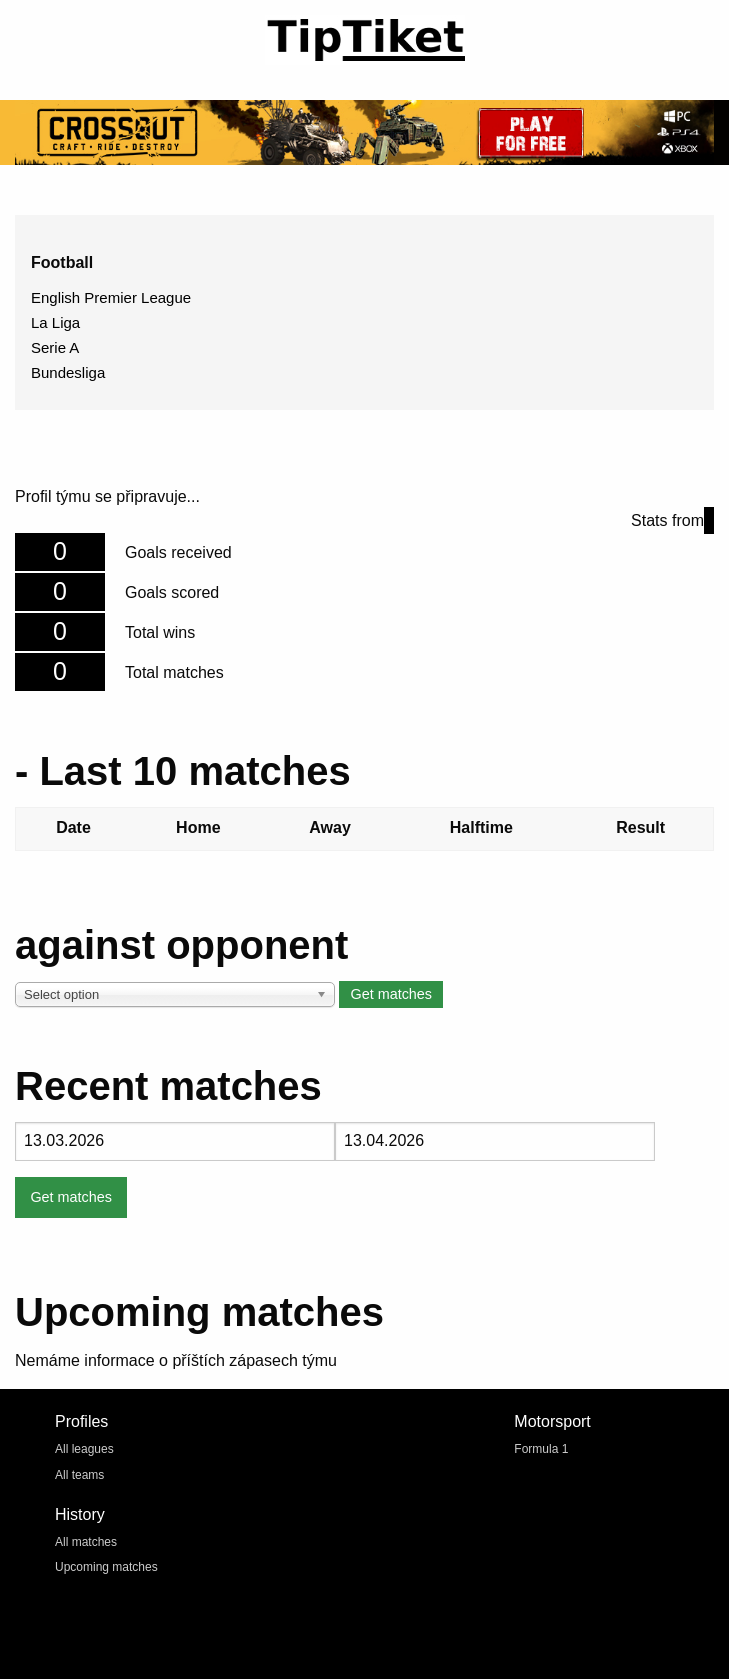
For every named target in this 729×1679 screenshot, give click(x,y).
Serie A (55, 347)
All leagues (84, 1449)
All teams (79, 1475)
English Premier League (111, 297)
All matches (86, 1542)
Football (62, 262)
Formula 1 (541, 1449)
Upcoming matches (106, 1567)
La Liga (55, 322)
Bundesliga (68, 372)
